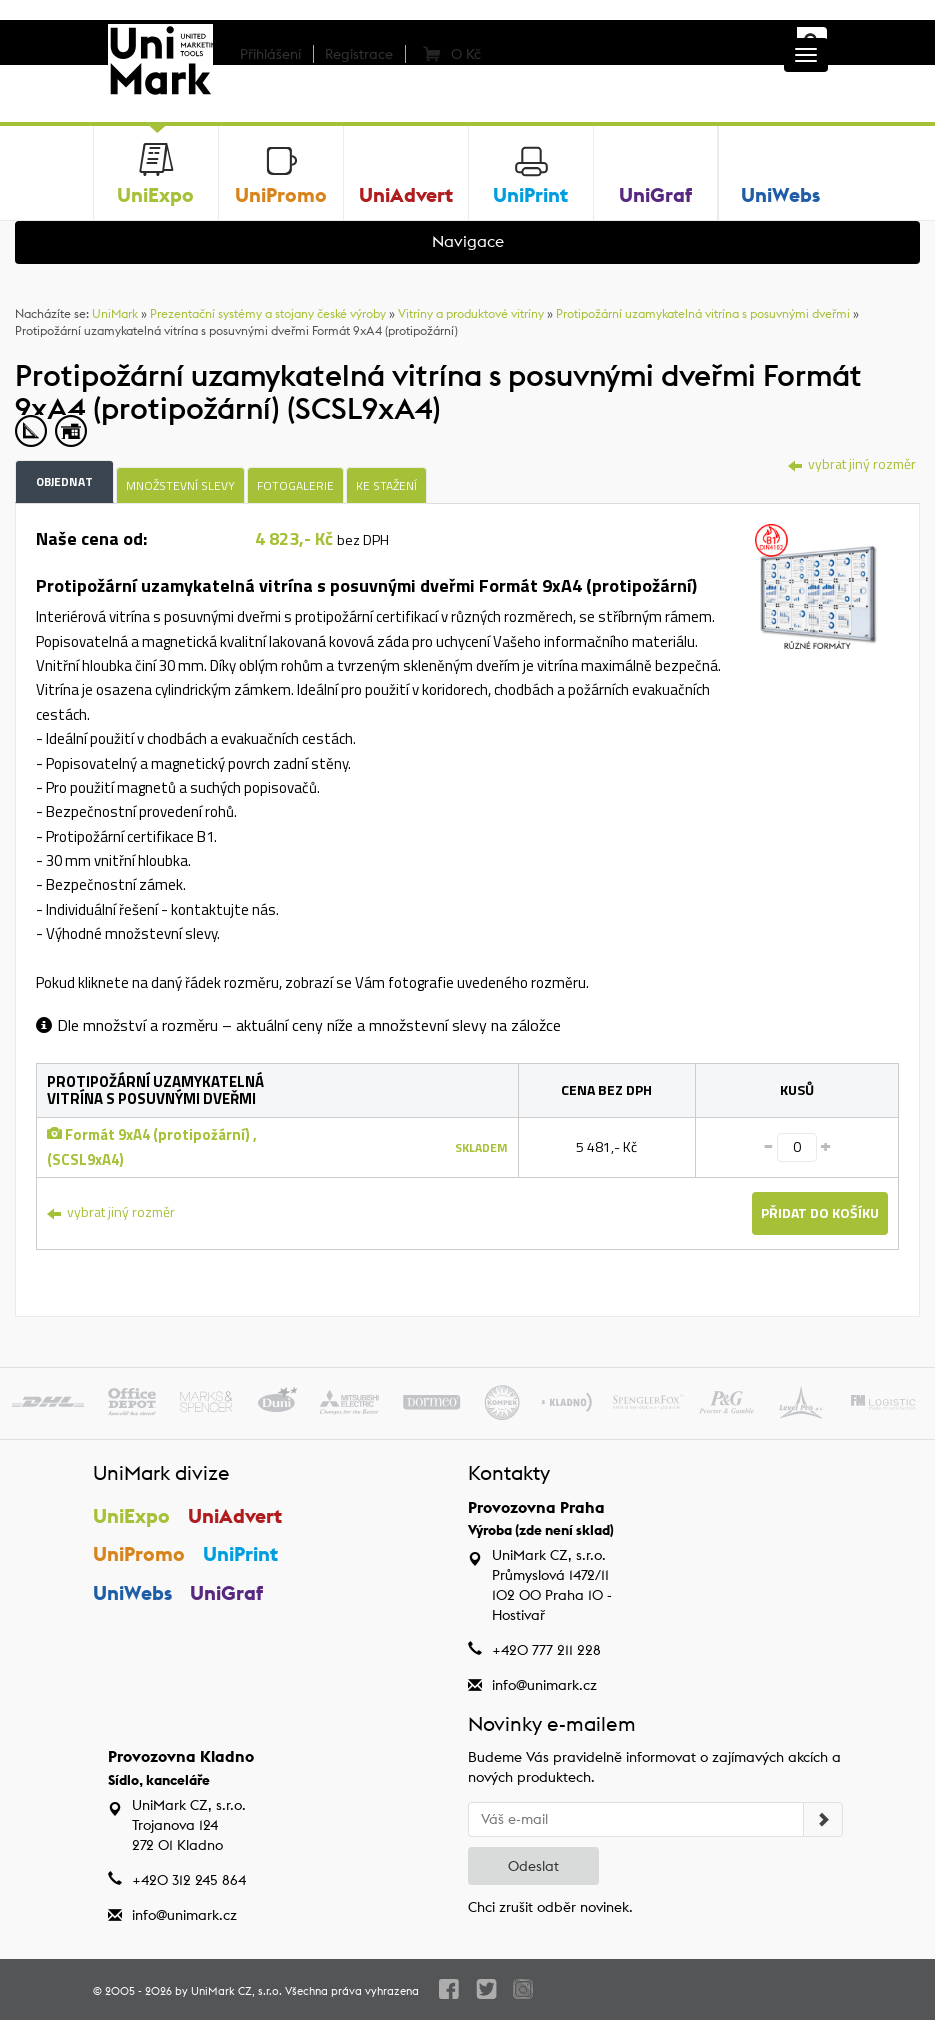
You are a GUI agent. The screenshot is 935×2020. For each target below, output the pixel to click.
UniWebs (132, 1592)
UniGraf (227, 1592)
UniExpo (131, 1515)
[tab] (817, 585)
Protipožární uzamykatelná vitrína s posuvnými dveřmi (703, 313)
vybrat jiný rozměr (852, 463)
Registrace (359, 54)
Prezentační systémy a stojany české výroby (268, 313)
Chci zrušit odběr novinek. (550, 1907)
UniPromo (139, 1553)
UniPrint (241, 1553)
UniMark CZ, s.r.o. (236, 1991)
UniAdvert (236, 1515)
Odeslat (533, 1866)
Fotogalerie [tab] (295, 485)
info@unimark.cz (544, 1685)
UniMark (115, 313)
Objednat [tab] (64, 481)
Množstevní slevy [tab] (180, 485)
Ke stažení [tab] (386, 485)
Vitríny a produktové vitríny (471, 313)
